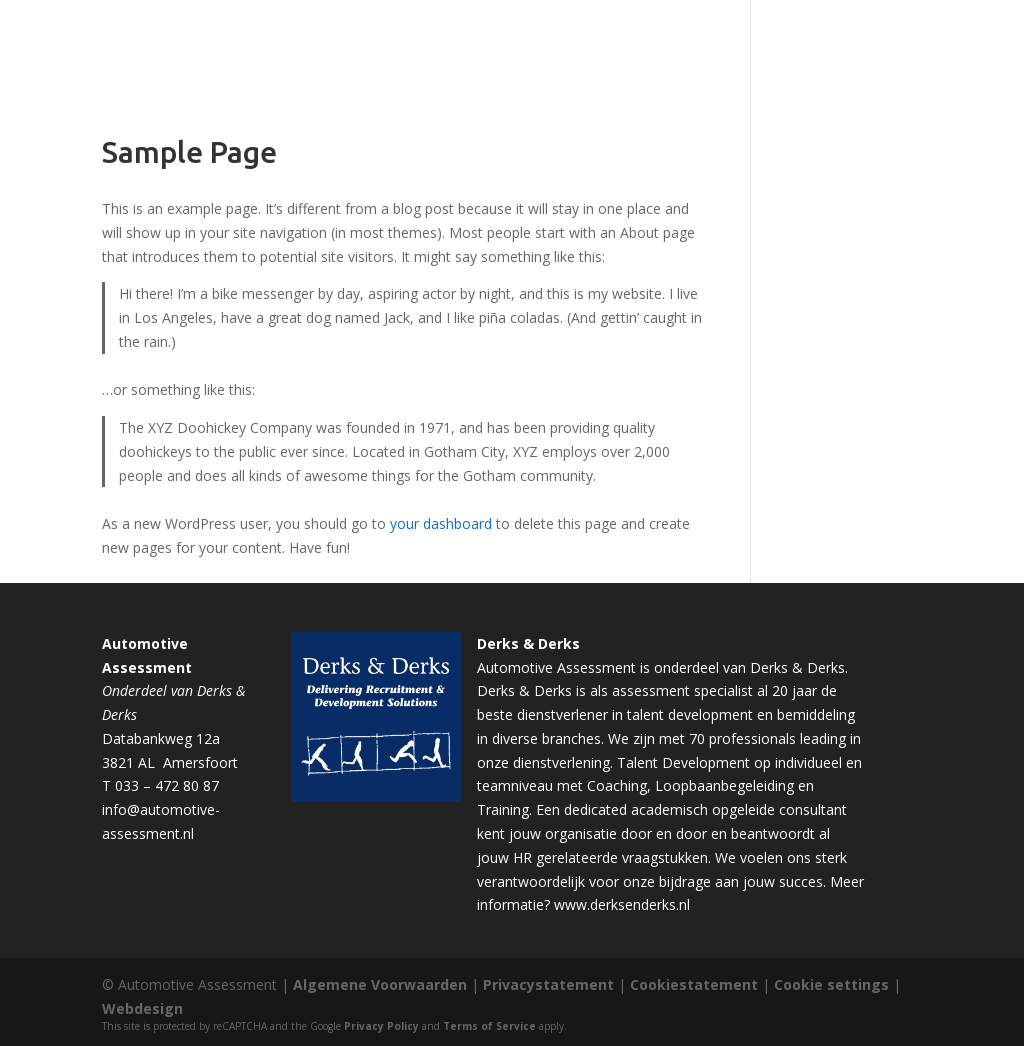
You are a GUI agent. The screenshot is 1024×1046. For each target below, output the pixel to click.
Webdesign (142, 1008)
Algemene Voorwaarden (380, 984)
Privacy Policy (381, 1026)
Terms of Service (489, 1026)
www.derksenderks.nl (622, 904)
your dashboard (441, 523)
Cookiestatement (694, 984)
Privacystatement (548, 984)
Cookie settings (831, 984)
